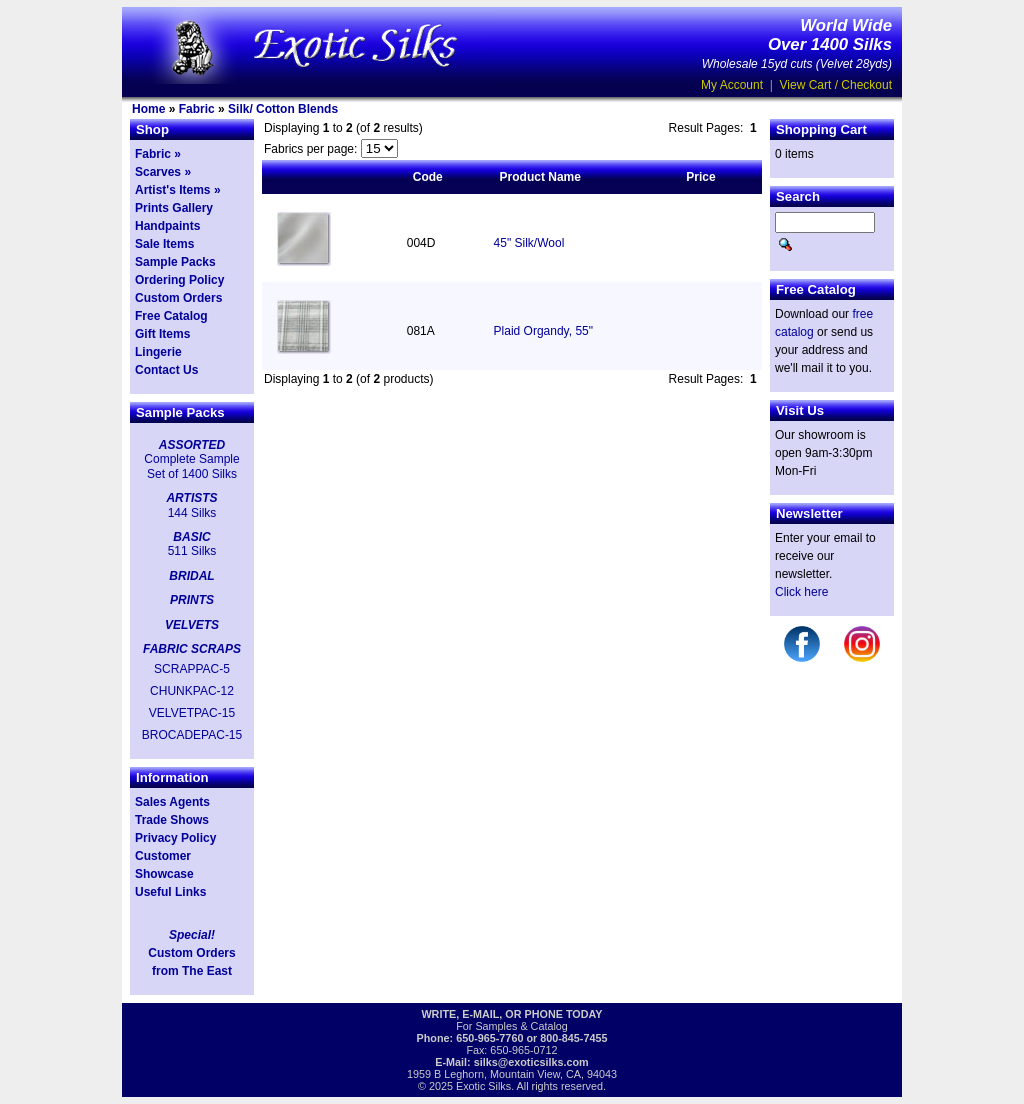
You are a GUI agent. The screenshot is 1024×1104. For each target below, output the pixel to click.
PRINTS (192, 600)
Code (428, 177)
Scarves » (163, 172)
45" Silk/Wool (529, 243)
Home (148, 109)
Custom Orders (178, 298)
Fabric (197, 109)
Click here (801, 592)
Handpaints (167, 226)
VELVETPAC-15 (192, 713)
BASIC (191, 537)
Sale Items (164, 244)
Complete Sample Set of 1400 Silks (191, 466)
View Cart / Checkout (836, 85)
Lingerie (158, 352)
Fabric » (158, 154)
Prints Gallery (174, 208)
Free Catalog (171, 316)
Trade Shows (172, 820)
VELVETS (192, 625)
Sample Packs (175, 262)
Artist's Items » (178, 190)
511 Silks (192, 551)
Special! (192, 935)
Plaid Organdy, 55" (543, 331)
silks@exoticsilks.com (531, 1062)
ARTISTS (191, 498)
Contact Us (166, 370)
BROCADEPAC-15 (192, 735)
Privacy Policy (175, 838)
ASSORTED (192, 445)
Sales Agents (172, 802)
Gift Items (162, 334)
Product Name (540, 177)
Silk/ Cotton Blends (283, 109)
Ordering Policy (179, 280)
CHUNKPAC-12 (192, 691)
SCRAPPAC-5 (192, 669)
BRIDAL (191, 576)
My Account (732, 85)
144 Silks (192, 513)
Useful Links (170, 892)
